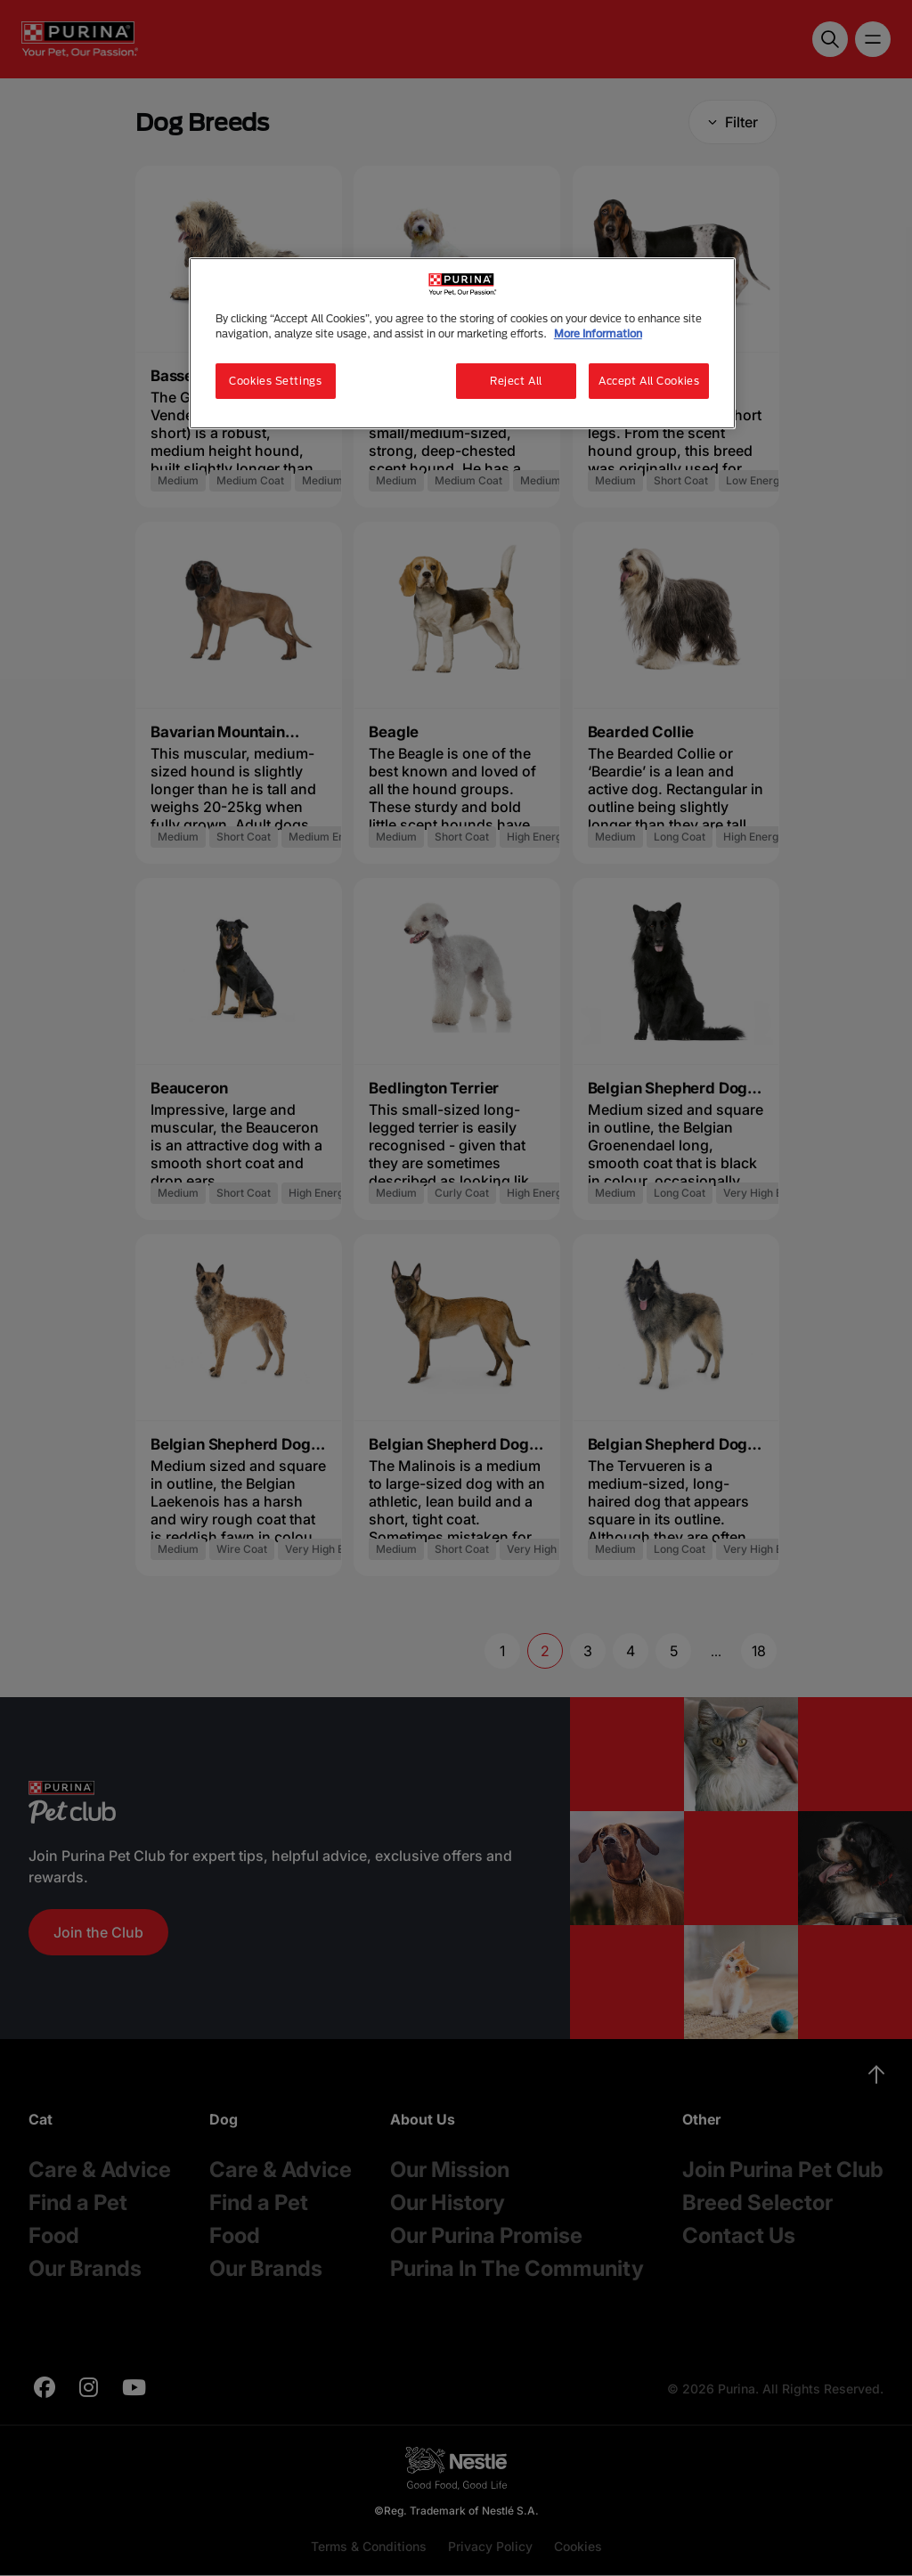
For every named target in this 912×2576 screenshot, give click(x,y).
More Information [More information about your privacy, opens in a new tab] (598, 333)
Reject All (516, 380)
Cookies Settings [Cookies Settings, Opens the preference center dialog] (275, 380)
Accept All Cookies (648, 380)
